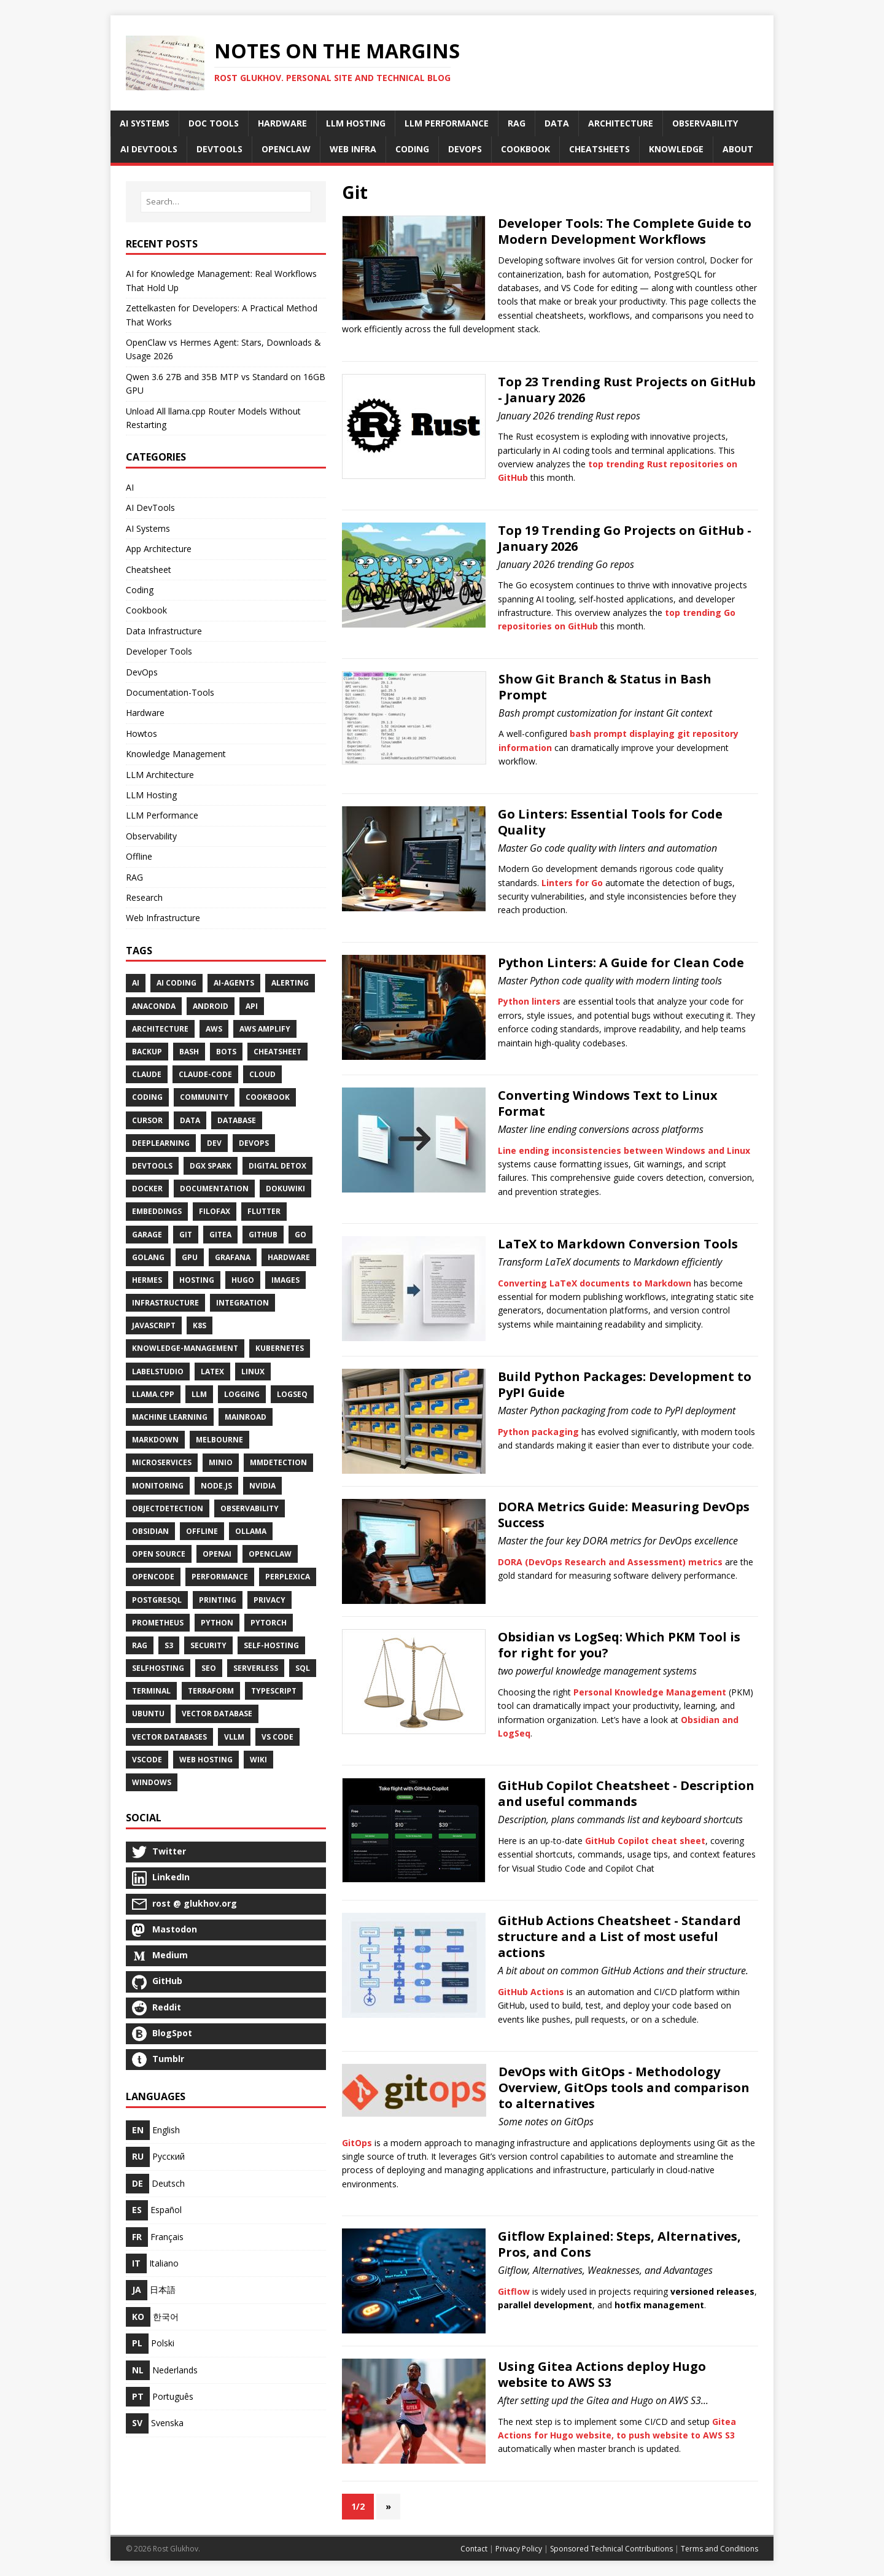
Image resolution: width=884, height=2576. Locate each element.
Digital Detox (277, 1166)
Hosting (196, 1280)
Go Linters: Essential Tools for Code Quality (610, 822)
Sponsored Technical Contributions (611, 2548)
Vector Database (217, 1713)
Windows (151, 1782)
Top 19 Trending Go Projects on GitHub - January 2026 (624, 538)
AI (130, 487)
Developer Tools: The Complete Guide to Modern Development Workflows (624, 231)
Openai (217, 1554)
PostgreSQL (157, 1600)
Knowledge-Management (185, 1348)
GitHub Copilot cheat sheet (645, 1840)
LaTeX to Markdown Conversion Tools (618, 1243)
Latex (212, 1371)
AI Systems (148, 528)
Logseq (292, 1394)
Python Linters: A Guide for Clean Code (621, 962)
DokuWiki (285, 1188)
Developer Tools (159, 651)
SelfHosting (158, 1668)
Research (144, 897)
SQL (302, 1668)
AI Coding (176, 983)
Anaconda (154, 1006)
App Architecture (159, 549)
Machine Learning (169, 1417)
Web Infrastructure (163, 918)
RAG (134, 877)
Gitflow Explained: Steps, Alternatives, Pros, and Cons (619, 2244)
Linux (253, 1371)
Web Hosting (206, 1759)
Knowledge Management (176, 754)
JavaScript (154, 1325)
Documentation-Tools (170, 692)
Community (204, 1097)
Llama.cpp (153, 1394)
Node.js (216, 1486)
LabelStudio (158, 1371)
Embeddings (157, 1211)
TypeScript (274, 1691)
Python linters (529, 1001)
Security (208, 1645)
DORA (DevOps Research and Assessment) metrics (610, 1562)
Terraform (211, 1691)
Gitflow (514, 2291)
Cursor (147, 1120)
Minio (221, 1462)
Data (190, 1120)
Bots (226, 1051)
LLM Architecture (160, 774)
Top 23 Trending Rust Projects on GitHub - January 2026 (627, 389)
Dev (214, 1143)
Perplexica (287, 1576)
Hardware (145, 712)
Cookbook (146, 610)
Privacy (269, 1600)
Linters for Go (572, 883)
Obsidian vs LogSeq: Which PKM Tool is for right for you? (619, 1644)
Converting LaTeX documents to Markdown (594, 1283)
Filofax (214, 1211)
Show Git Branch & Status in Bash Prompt (604, 687)
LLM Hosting (151, 795)
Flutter (264, 1211)
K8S (199, 1325)
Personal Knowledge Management (649, 1692)
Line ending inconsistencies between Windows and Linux (624, 1150)
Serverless (255, 1668)
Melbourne (219, 1439)
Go (300, 1234)
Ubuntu (148, 1713)
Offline (139, 856)
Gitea (220, 1234)
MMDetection (278, 1462)
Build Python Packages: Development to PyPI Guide (624, 1384)
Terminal (151, 1691)
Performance (220, 1576)
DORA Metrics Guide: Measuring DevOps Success (624, 1514)
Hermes (147, 1280)
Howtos (141, 733)
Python (217, 1622)
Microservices (162, 1462)
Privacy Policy (518, 2548)
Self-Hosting (271, 1645)
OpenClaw (270, 1554)
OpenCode (153, 1576)
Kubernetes (279, 1348)
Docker (147, 1188)
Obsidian (150, 1531)
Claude (146, 1074)
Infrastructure (165, 1303)
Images (285, 1280)
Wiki (258, 1759)
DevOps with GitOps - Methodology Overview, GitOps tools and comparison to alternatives (624, 2087)
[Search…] (226, 201)
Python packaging (538, 1432)
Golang (148, 1257)
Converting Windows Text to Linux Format (608, 1103)
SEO (208, 1668)
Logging (242, 1394)
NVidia (262, 1486)
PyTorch (268, 1622)
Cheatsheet (148, 569)
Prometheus (158, 1622)
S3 (169, 1645)
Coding (139, 590)
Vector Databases (169, 1737)
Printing (217, 1600)
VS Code (277, 1737)
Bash (189, 1051)
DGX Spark (210, 1166)
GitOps (357, 2143)
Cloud (262, 1074)
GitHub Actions (531, 1992)
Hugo (242, 1280)
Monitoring (158, 1486)
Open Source (158, 1554)
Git (185, 1234)
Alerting (290, 983)
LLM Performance (162, 815)
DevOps (142, 672)
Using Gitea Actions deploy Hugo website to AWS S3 (602, 2374)
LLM (199, 1394)
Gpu (190, 1257)
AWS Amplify (264, 1029)
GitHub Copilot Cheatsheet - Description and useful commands (626, 1793)
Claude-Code (205, 1074)
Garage (147, 1234)
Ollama (250, 1531)
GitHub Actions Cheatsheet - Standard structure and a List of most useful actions (619, 1936)
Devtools (152, 1166)
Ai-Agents (234, 983)
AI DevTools (150, 507)
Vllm (234, 1737)
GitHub (263, 1234)
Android (210, 1006)
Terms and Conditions (719, 2548)
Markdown (155, 1439)
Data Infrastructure (164, 631)
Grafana (232, 1257)
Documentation (214, 1188)
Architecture (160, 1029)
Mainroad (245, 1417)
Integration (242, 1303)
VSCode (147, 1759)
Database (236, 1120)
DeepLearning (161, 1143)
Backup (147, 1051)
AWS (214, 1029)
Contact (473, 2548)
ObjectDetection (167, 1508)
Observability (151, 836)
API (252, 1006)
